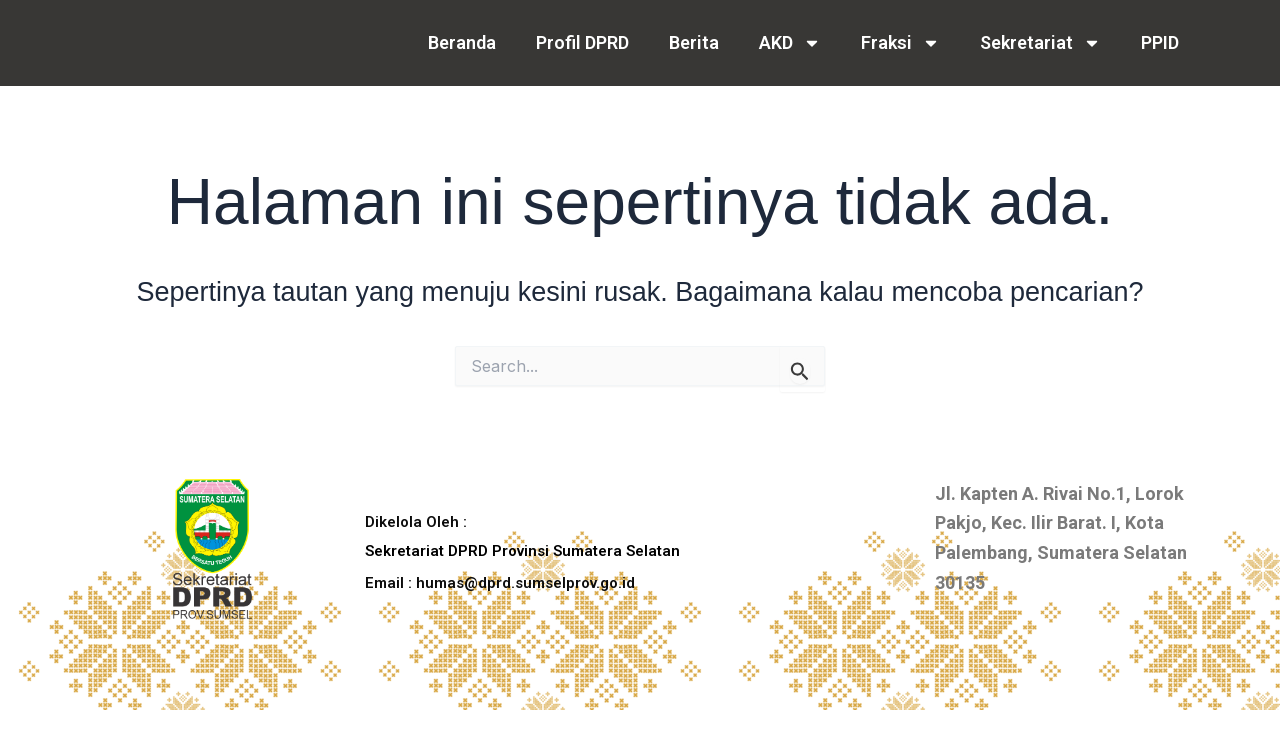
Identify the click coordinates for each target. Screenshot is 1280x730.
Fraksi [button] (900, 43)
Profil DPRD (582, 42)
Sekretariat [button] (1040, 43)
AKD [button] (790, 43)
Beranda (462, 42)
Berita (694, 42)
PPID (1160, 42)
